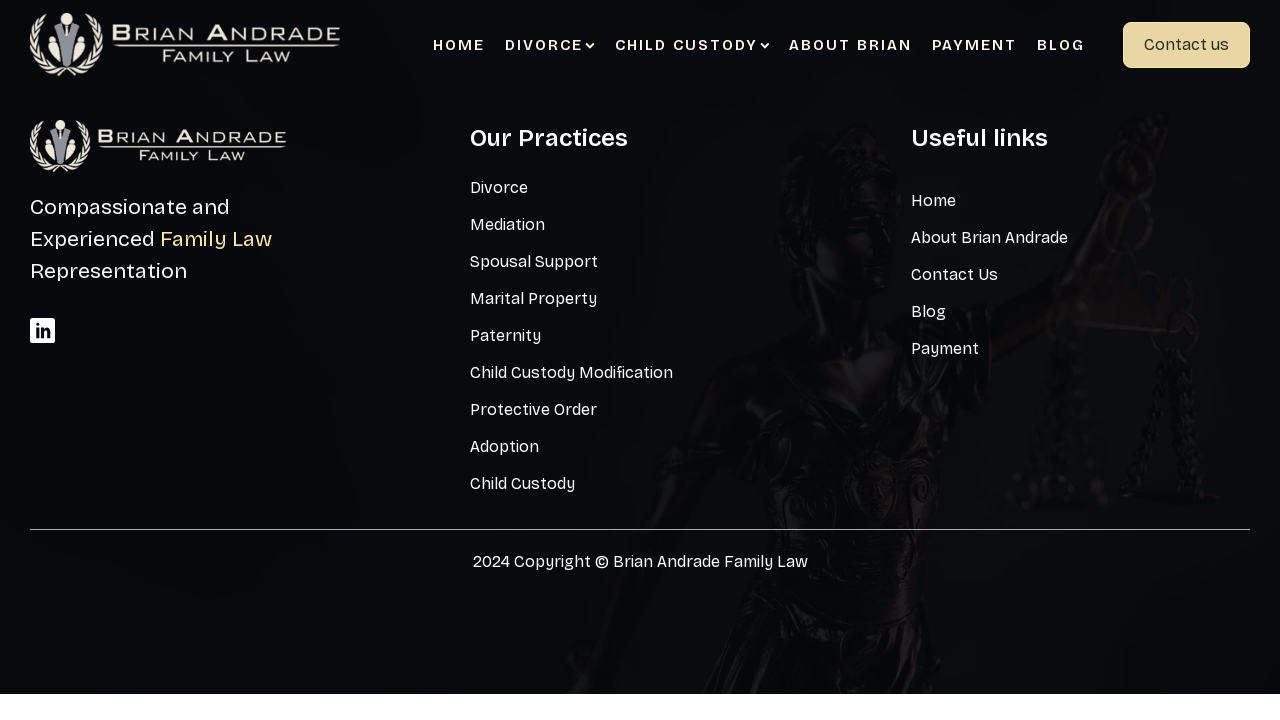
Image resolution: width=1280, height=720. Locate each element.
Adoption (504, 446)
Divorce (550, 45)
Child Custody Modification (571, 372)
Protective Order (533, 409)
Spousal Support (534, 261)
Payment (974, 45)
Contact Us (954, 274)
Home (459, 45)
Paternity (505, 335)
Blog (1061, 45)
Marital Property (533, 298)
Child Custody (692, 45)
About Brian (850, 45)
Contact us (1186, 44)
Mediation (507, 224)
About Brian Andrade (989, 237)
